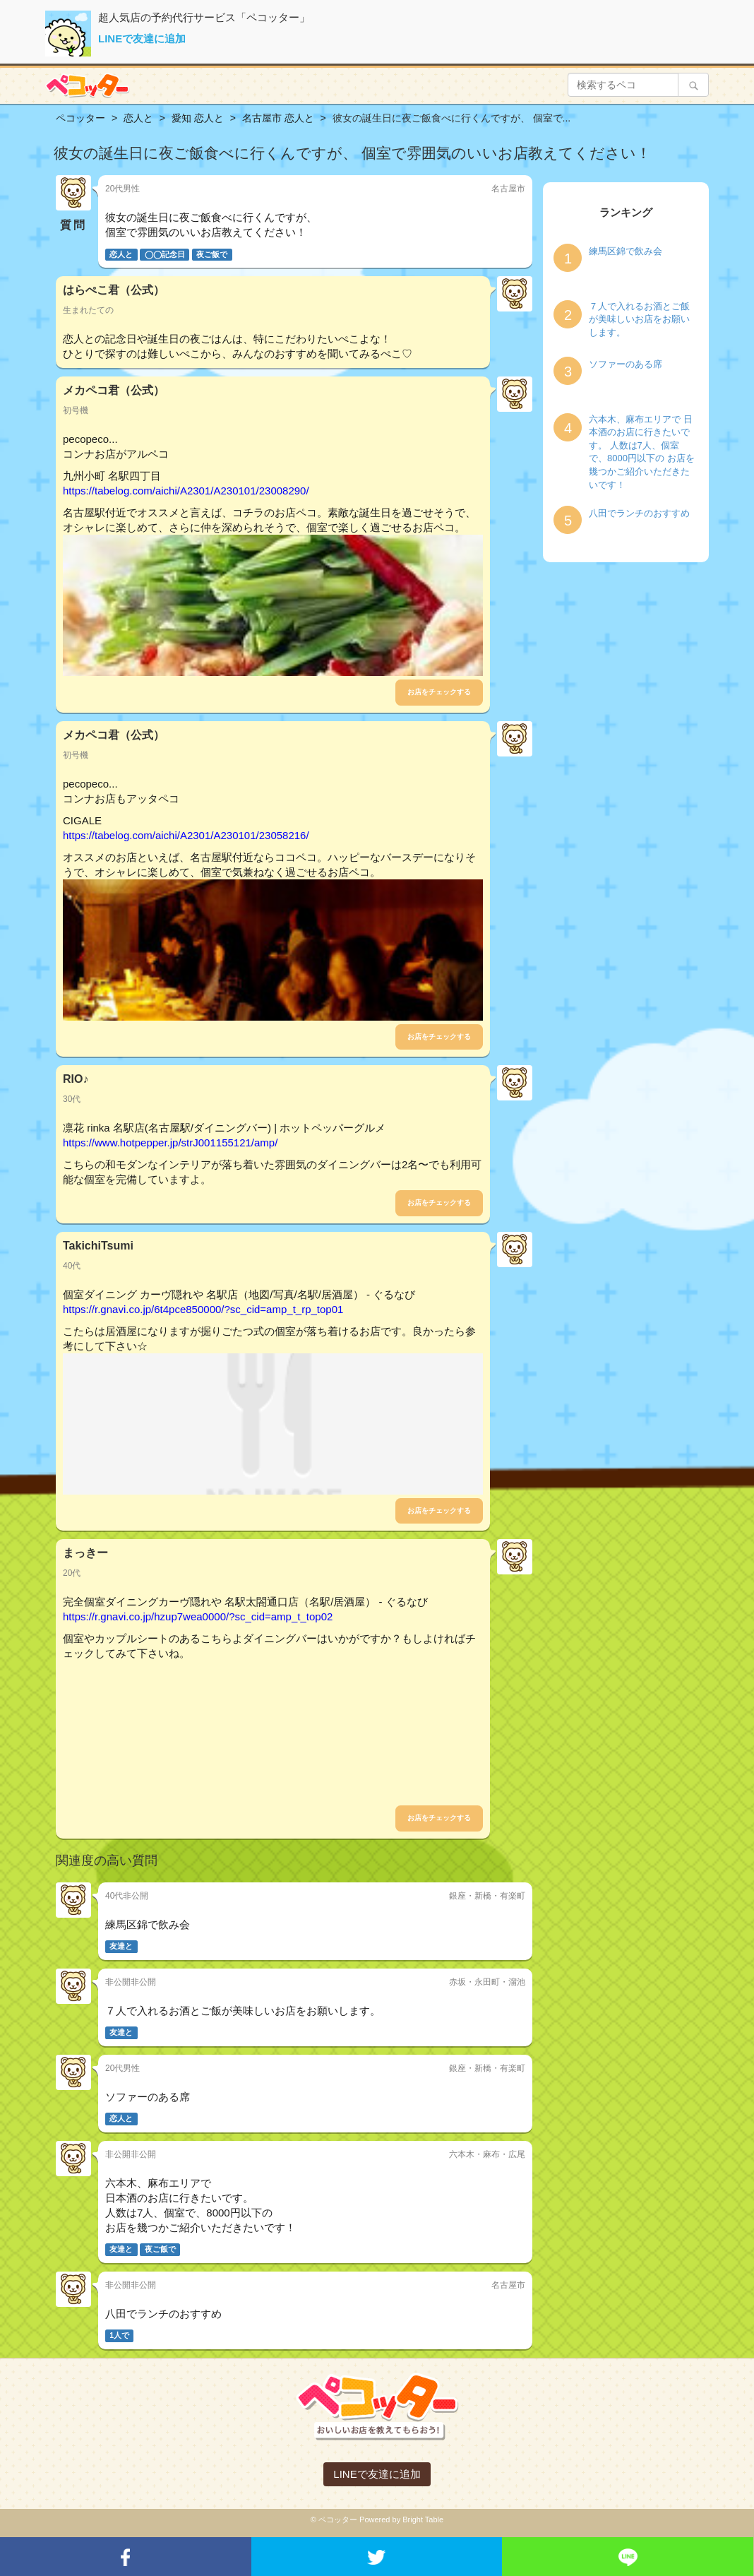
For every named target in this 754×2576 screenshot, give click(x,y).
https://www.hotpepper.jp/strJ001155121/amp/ (170, 1142)
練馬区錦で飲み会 (625, 251)
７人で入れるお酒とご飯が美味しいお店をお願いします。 (639, 319)
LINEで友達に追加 (142, 38)
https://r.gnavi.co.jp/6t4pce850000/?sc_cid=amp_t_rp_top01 (203, 1309)
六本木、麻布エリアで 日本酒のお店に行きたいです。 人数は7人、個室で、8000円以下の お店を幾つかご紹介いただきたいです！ (642, 452)
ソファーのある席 (625, 364)
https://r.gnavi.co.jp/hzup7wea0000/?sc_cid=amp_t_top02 (198, 1616)
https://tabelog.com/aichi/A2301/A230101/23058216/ (186, 835)
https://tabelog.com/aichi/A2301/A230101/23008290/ (186, 491)
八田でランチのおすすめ (639, 513)
